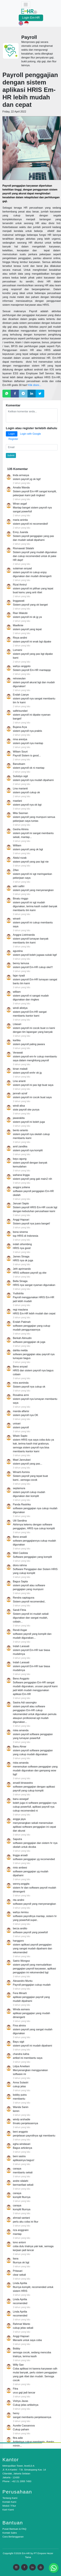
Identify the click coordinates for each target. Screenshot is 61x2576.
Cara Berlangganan (13, 2536)
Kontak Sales (9, 2532)
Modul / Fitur (9, 2505)
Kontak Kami (9, 2501)
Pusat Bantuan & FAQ (14, 2528)
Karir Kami (8, 2509)
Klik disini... (34, 385)
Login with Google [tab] (30, 433)
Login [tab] (11, 433)
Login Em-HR (31, 17)
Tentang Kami (9, 2498)
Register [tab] (13, 439)
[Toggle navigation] (25, 4)
